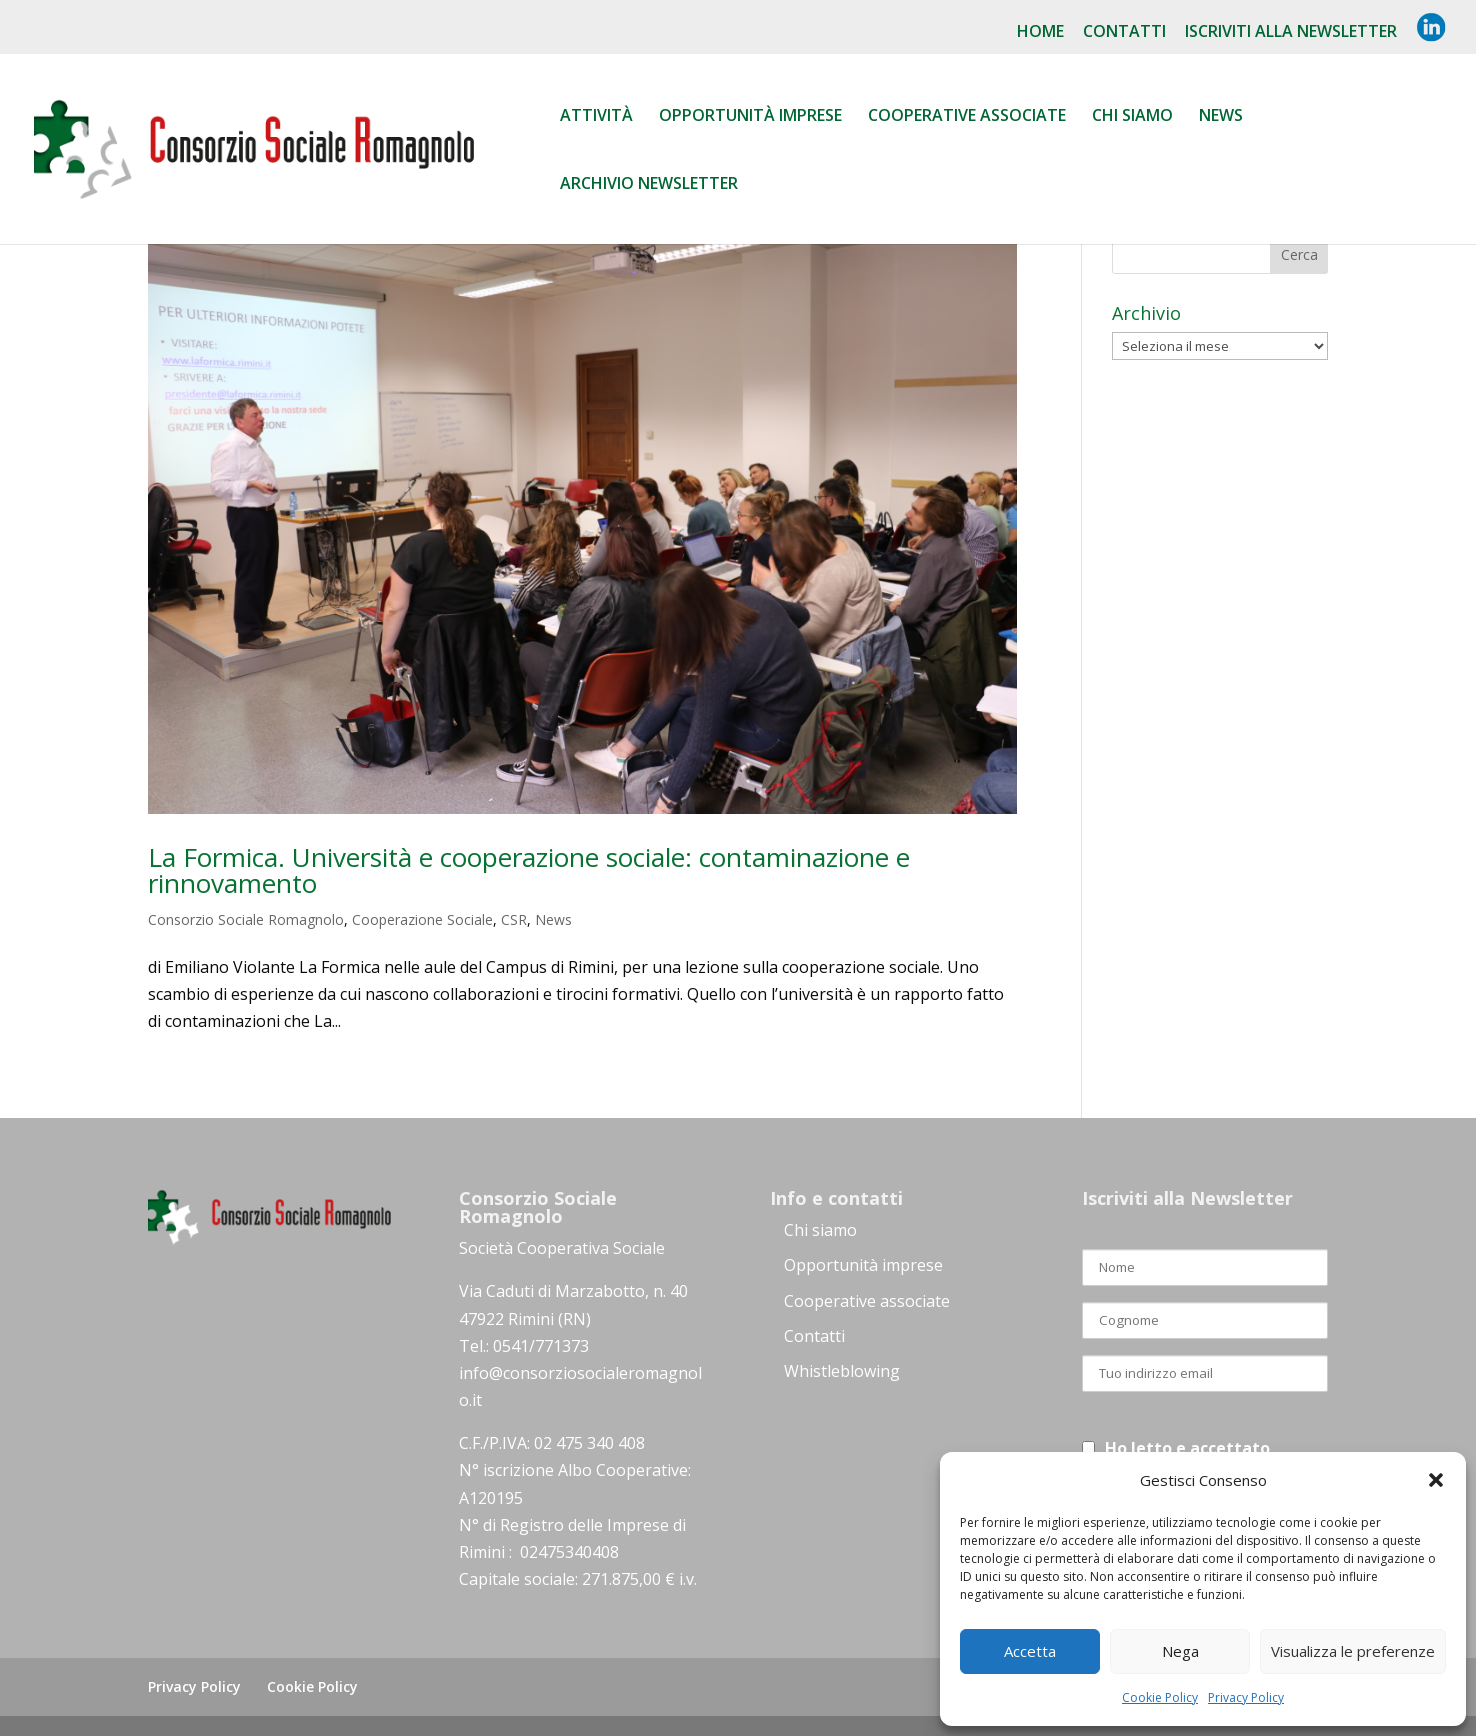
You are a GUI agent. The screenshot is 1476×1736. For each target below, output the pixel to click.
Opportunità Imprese (750, 117)
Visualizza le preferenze (1353, 1651)
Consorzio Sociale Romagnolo (246, 919)
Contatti (1124, 32)
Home (1040, 32)
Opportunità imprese (863, 1265)
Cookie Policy (1160, 1697)
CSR (514, 919)
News (1221, 117)
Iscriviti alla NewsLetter (1291, 32)
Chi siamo (1132, 117)
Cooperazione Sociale (422, 919)
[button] (1436, 1480)
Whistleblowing (842, 1371)
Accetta (1030, 1651)
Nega (1180, 1651)
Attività (596, 117)
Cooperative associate (967, 117)
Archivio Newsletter (649, 185)
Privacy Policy (1246, 1697)
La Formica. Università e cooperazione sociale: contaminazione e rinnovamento (529, 870)
